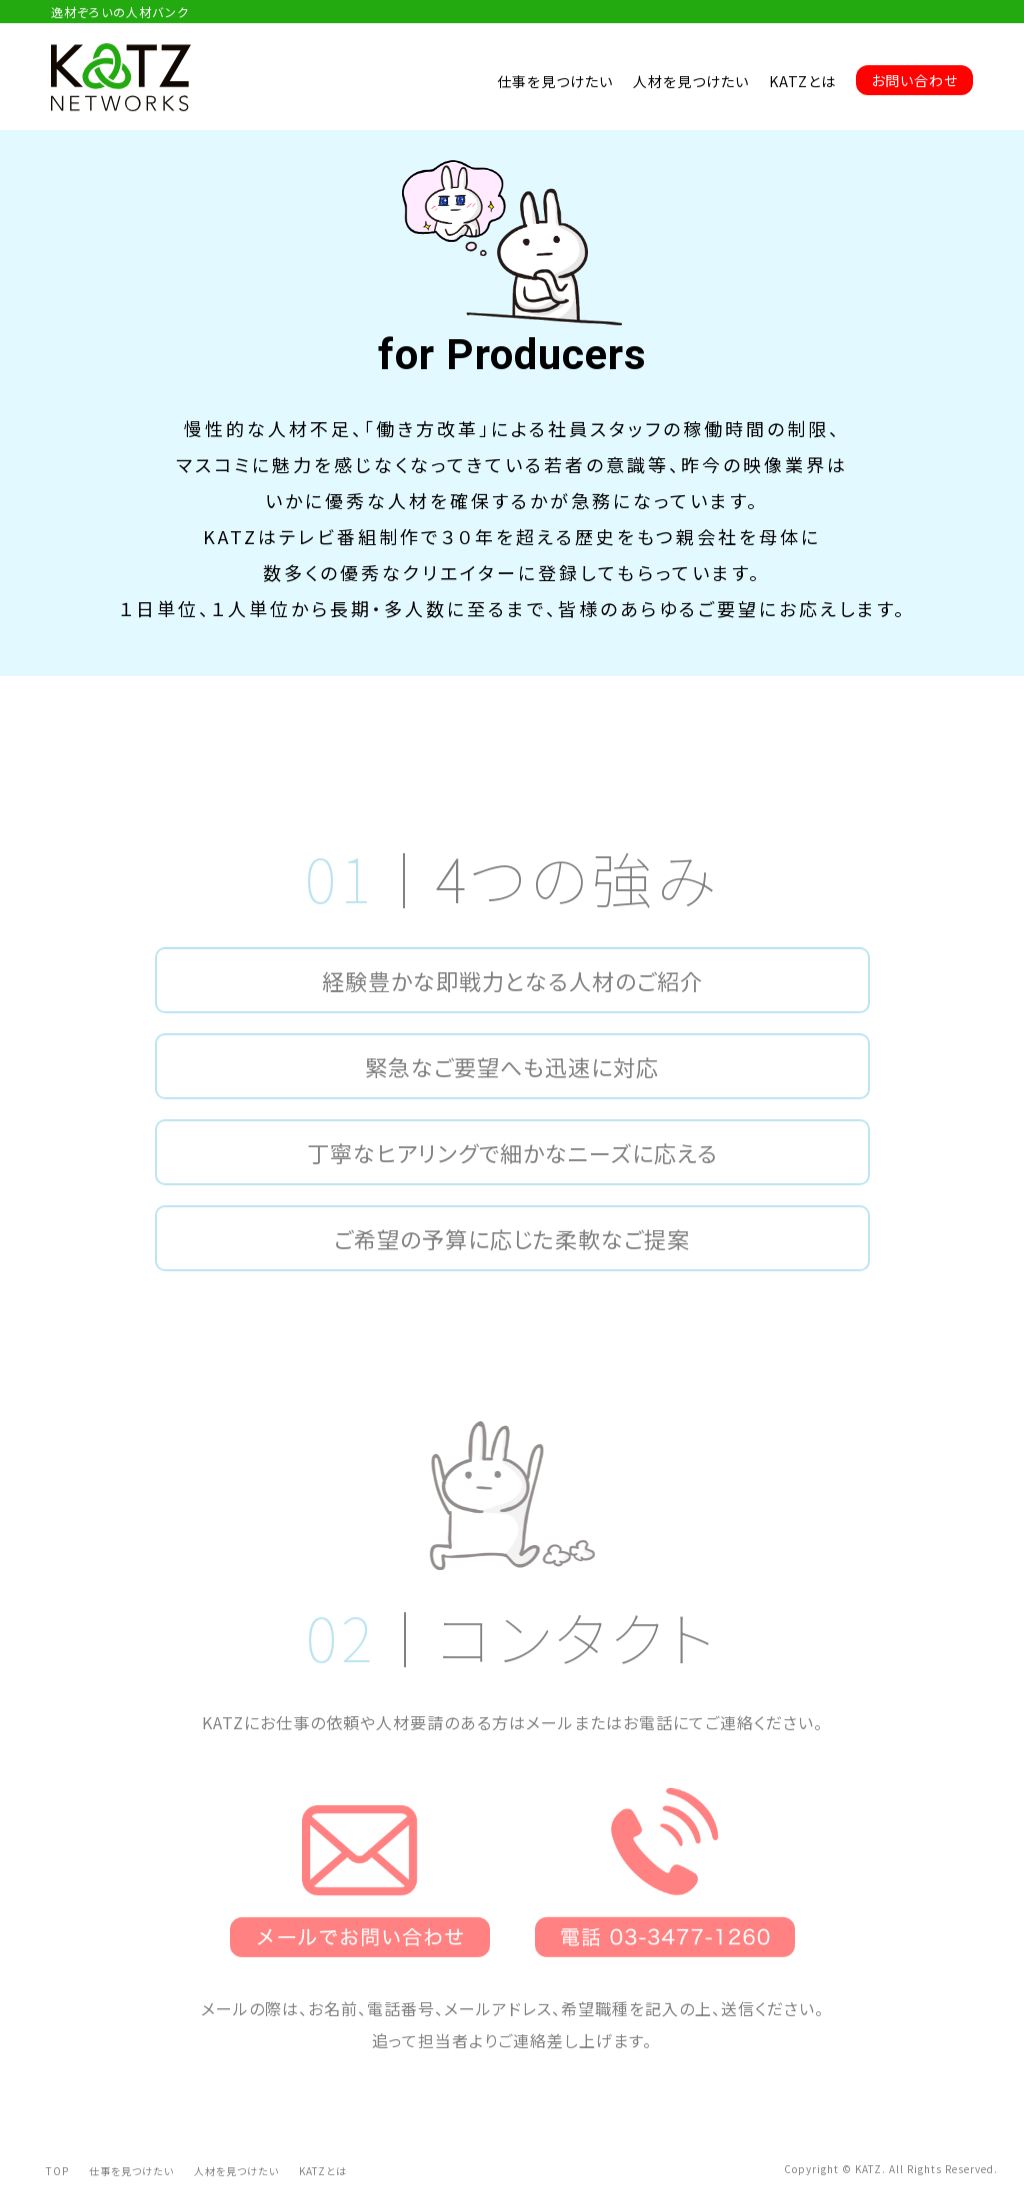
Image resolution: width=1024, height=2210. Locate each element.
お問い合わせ (914, 81)
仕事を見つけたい (555, 82)
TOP (57, 2190)
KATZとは (802, 82)
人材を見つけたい (691, 82)
